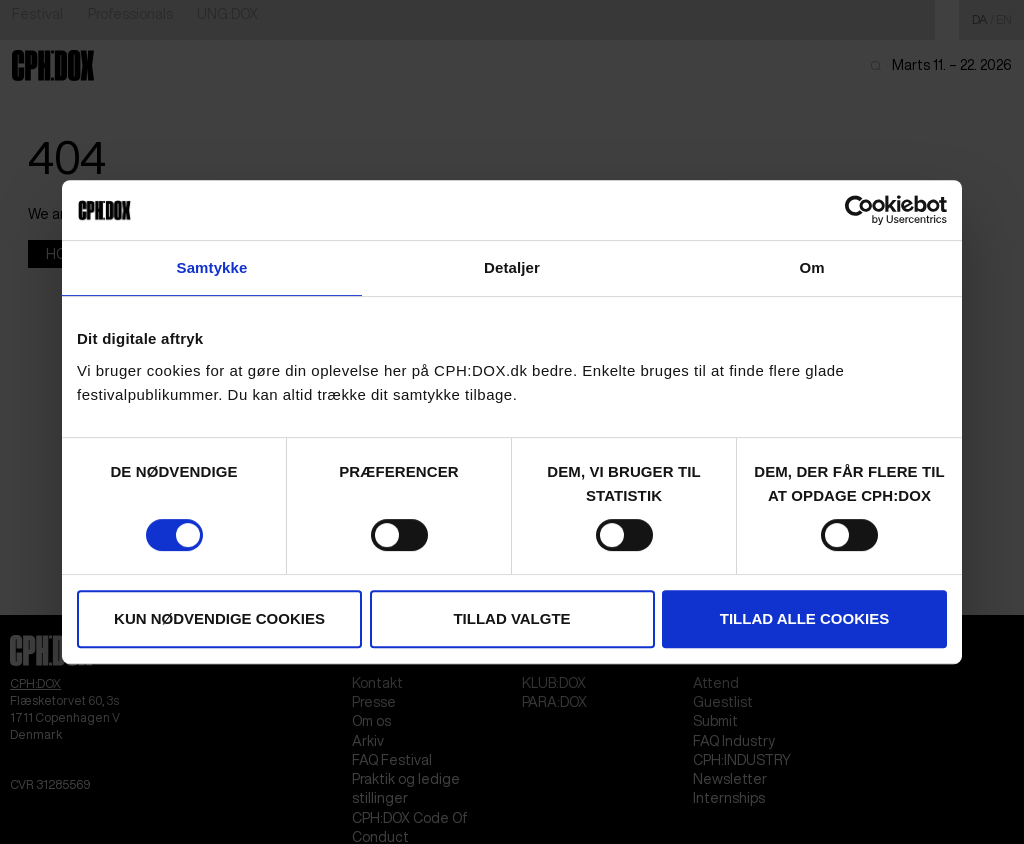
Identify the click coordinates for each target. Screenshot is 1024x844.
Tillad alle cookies (804, 618)
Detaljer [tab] (512, 267)
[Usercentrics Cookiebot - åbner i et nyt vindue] (859, 210)
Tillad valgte (511, 618)
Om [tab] (811, 267)
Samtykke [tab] (212, 267)
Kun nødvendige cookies (219, 618)
